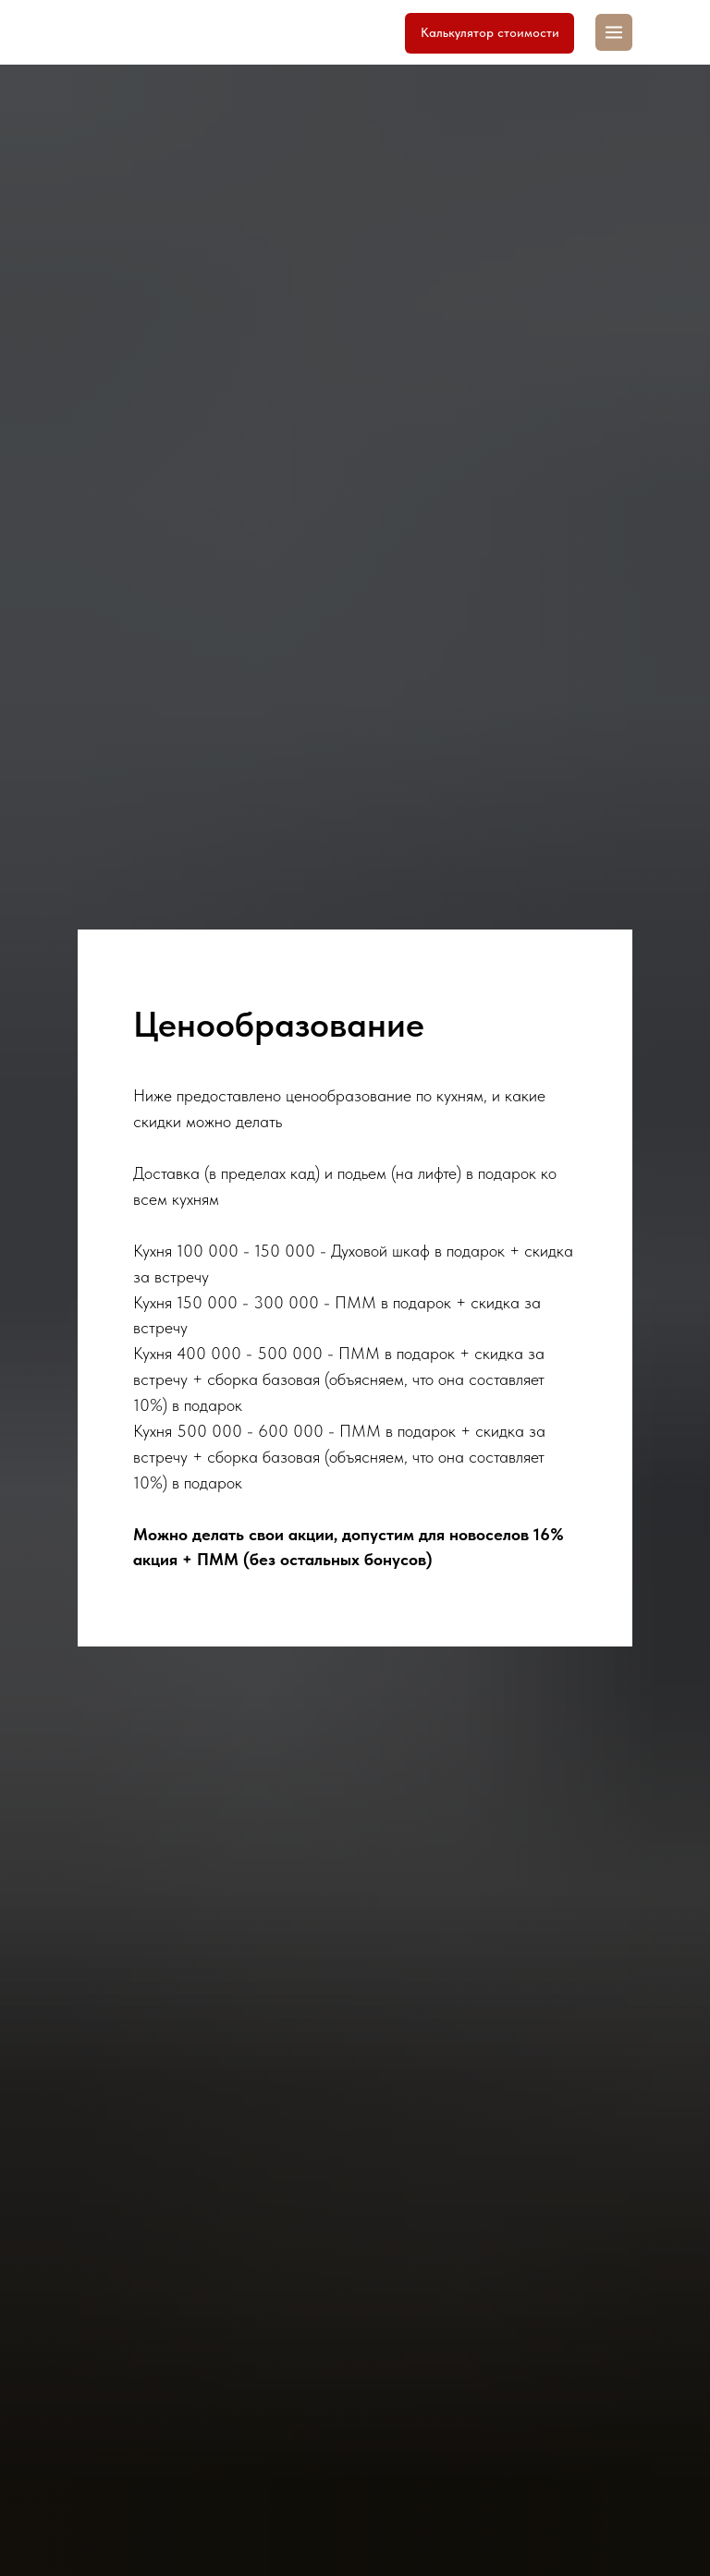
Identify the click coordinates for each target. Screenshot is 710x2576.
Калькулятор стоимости (490, 32)
